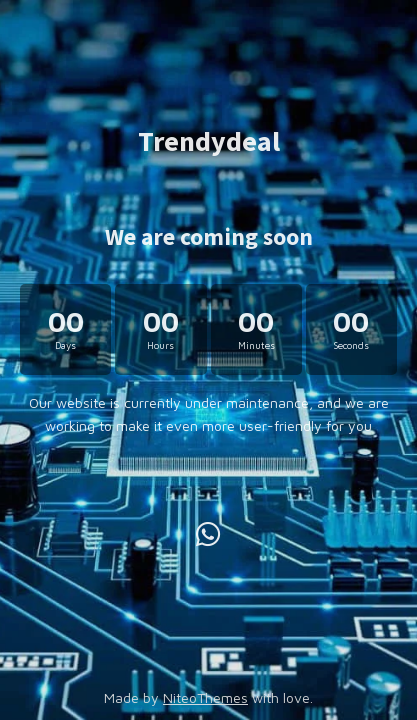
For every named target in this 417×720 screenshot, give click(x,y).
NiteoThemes (205, 697)
